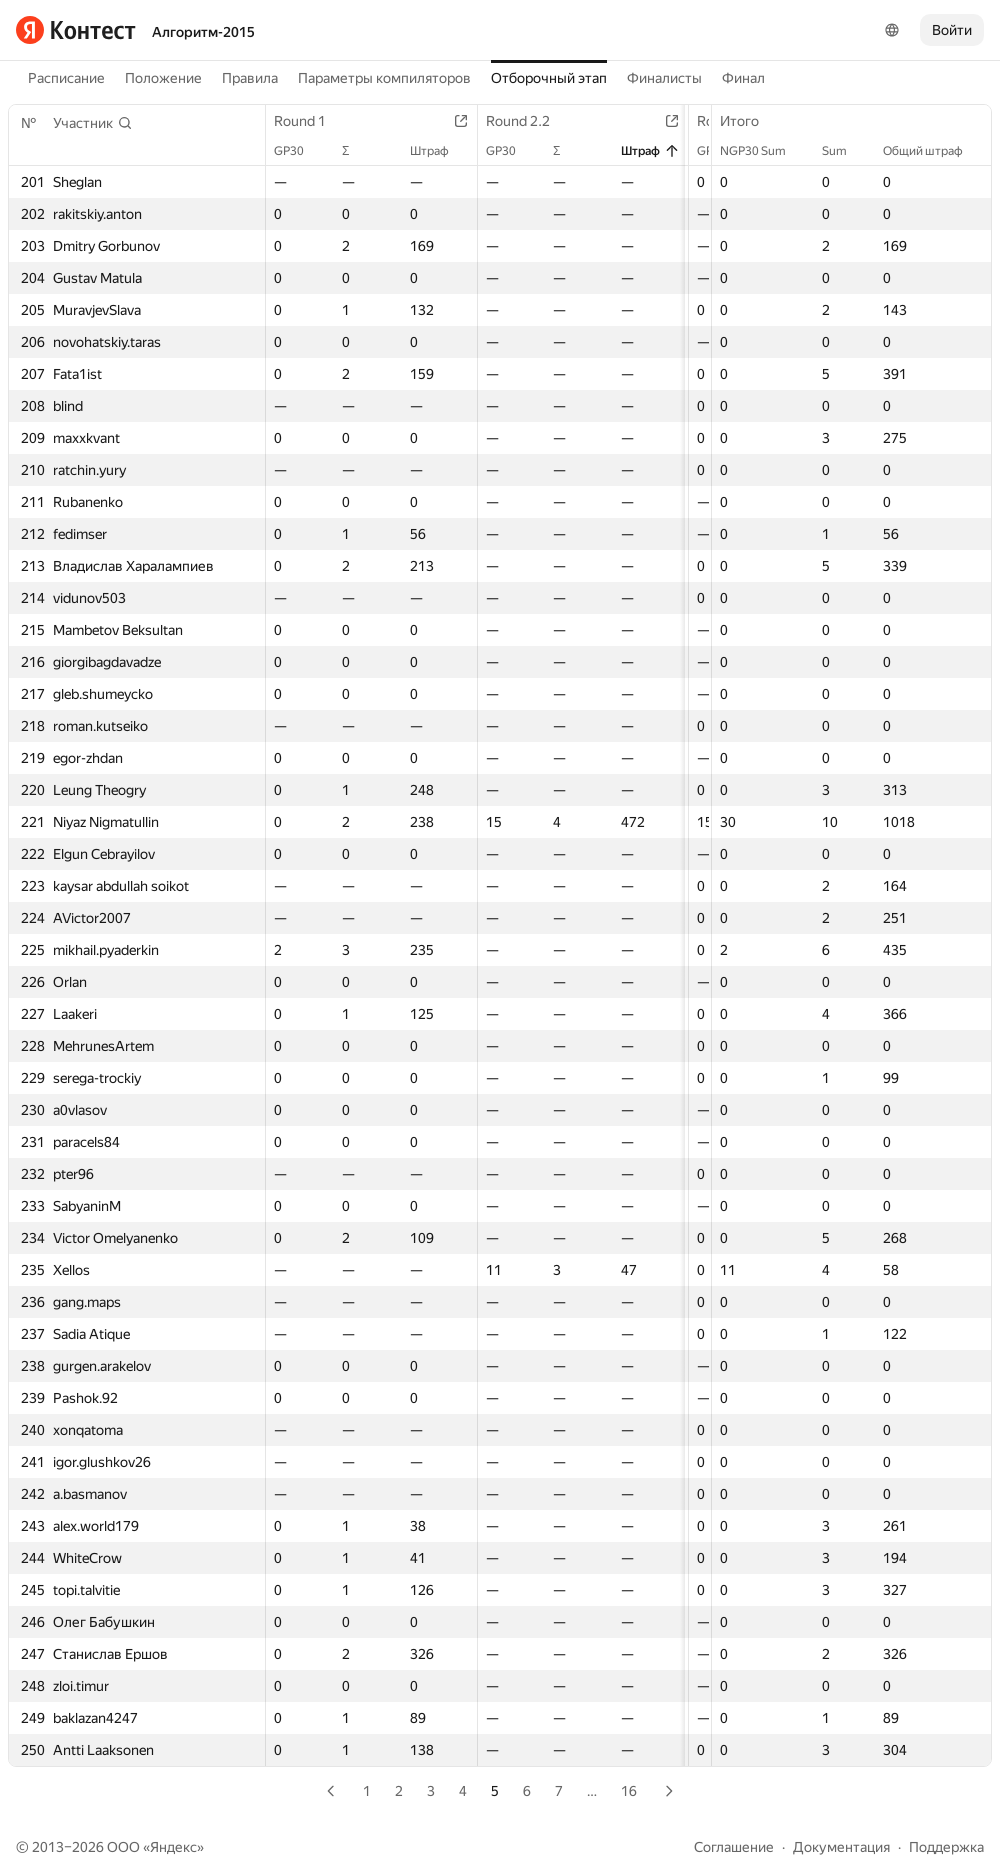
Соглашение (734, 1847)
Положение (163, 78)
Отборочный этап (549, 78)
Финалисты (664, 78)
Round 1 (310, 121)
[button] (93, 123)
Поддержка (946, 1847)
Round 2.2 (536, 121)
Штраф (447, 151)
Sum (844, 151)
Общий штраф (933, 151)
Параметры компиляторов (384, 78)
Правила (250, 78)
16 (629, 1791)
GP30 (299, 151)
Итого (749, 121)
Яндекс (173, 1847)
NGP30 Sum (763, 151)
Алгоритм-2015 (203, 32)
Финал (743, 78)
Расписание (66, 78)
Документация (841, 1847)
